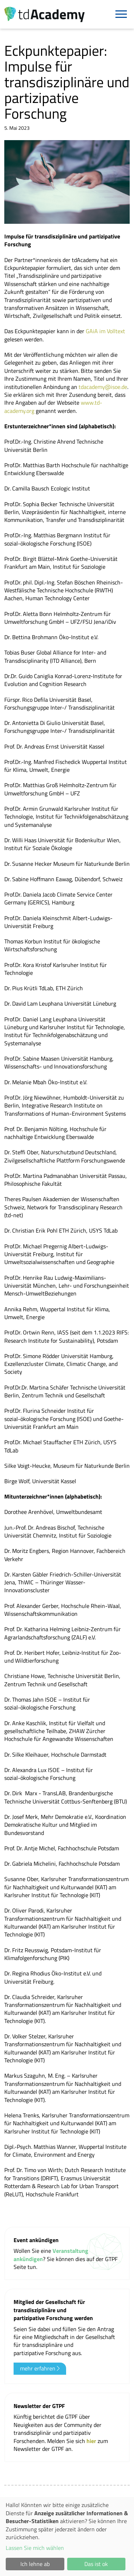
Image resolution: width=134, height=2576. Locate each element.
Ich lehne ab (35, 2564)
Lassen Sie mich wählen (35, 2548)
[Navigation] (121, 14)
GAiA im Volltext (105, 331)
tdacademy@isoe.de (103, 387)
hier (92, 2441)
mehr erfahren (40, 2368)
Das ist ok (96, 2564)
